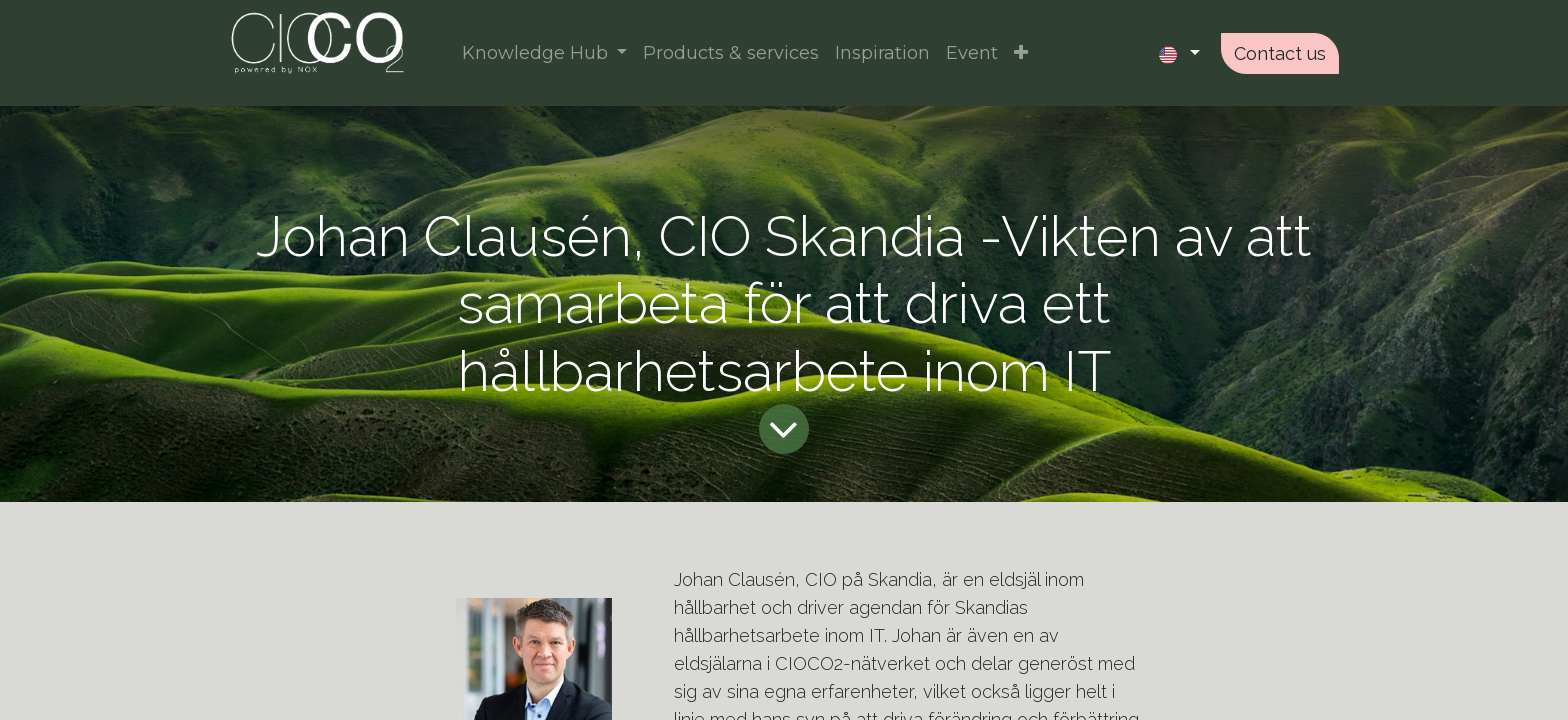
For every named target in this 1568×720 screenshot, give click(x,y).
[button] (1021, 53)
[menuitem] (731, 53)
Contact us (1280, 53)
